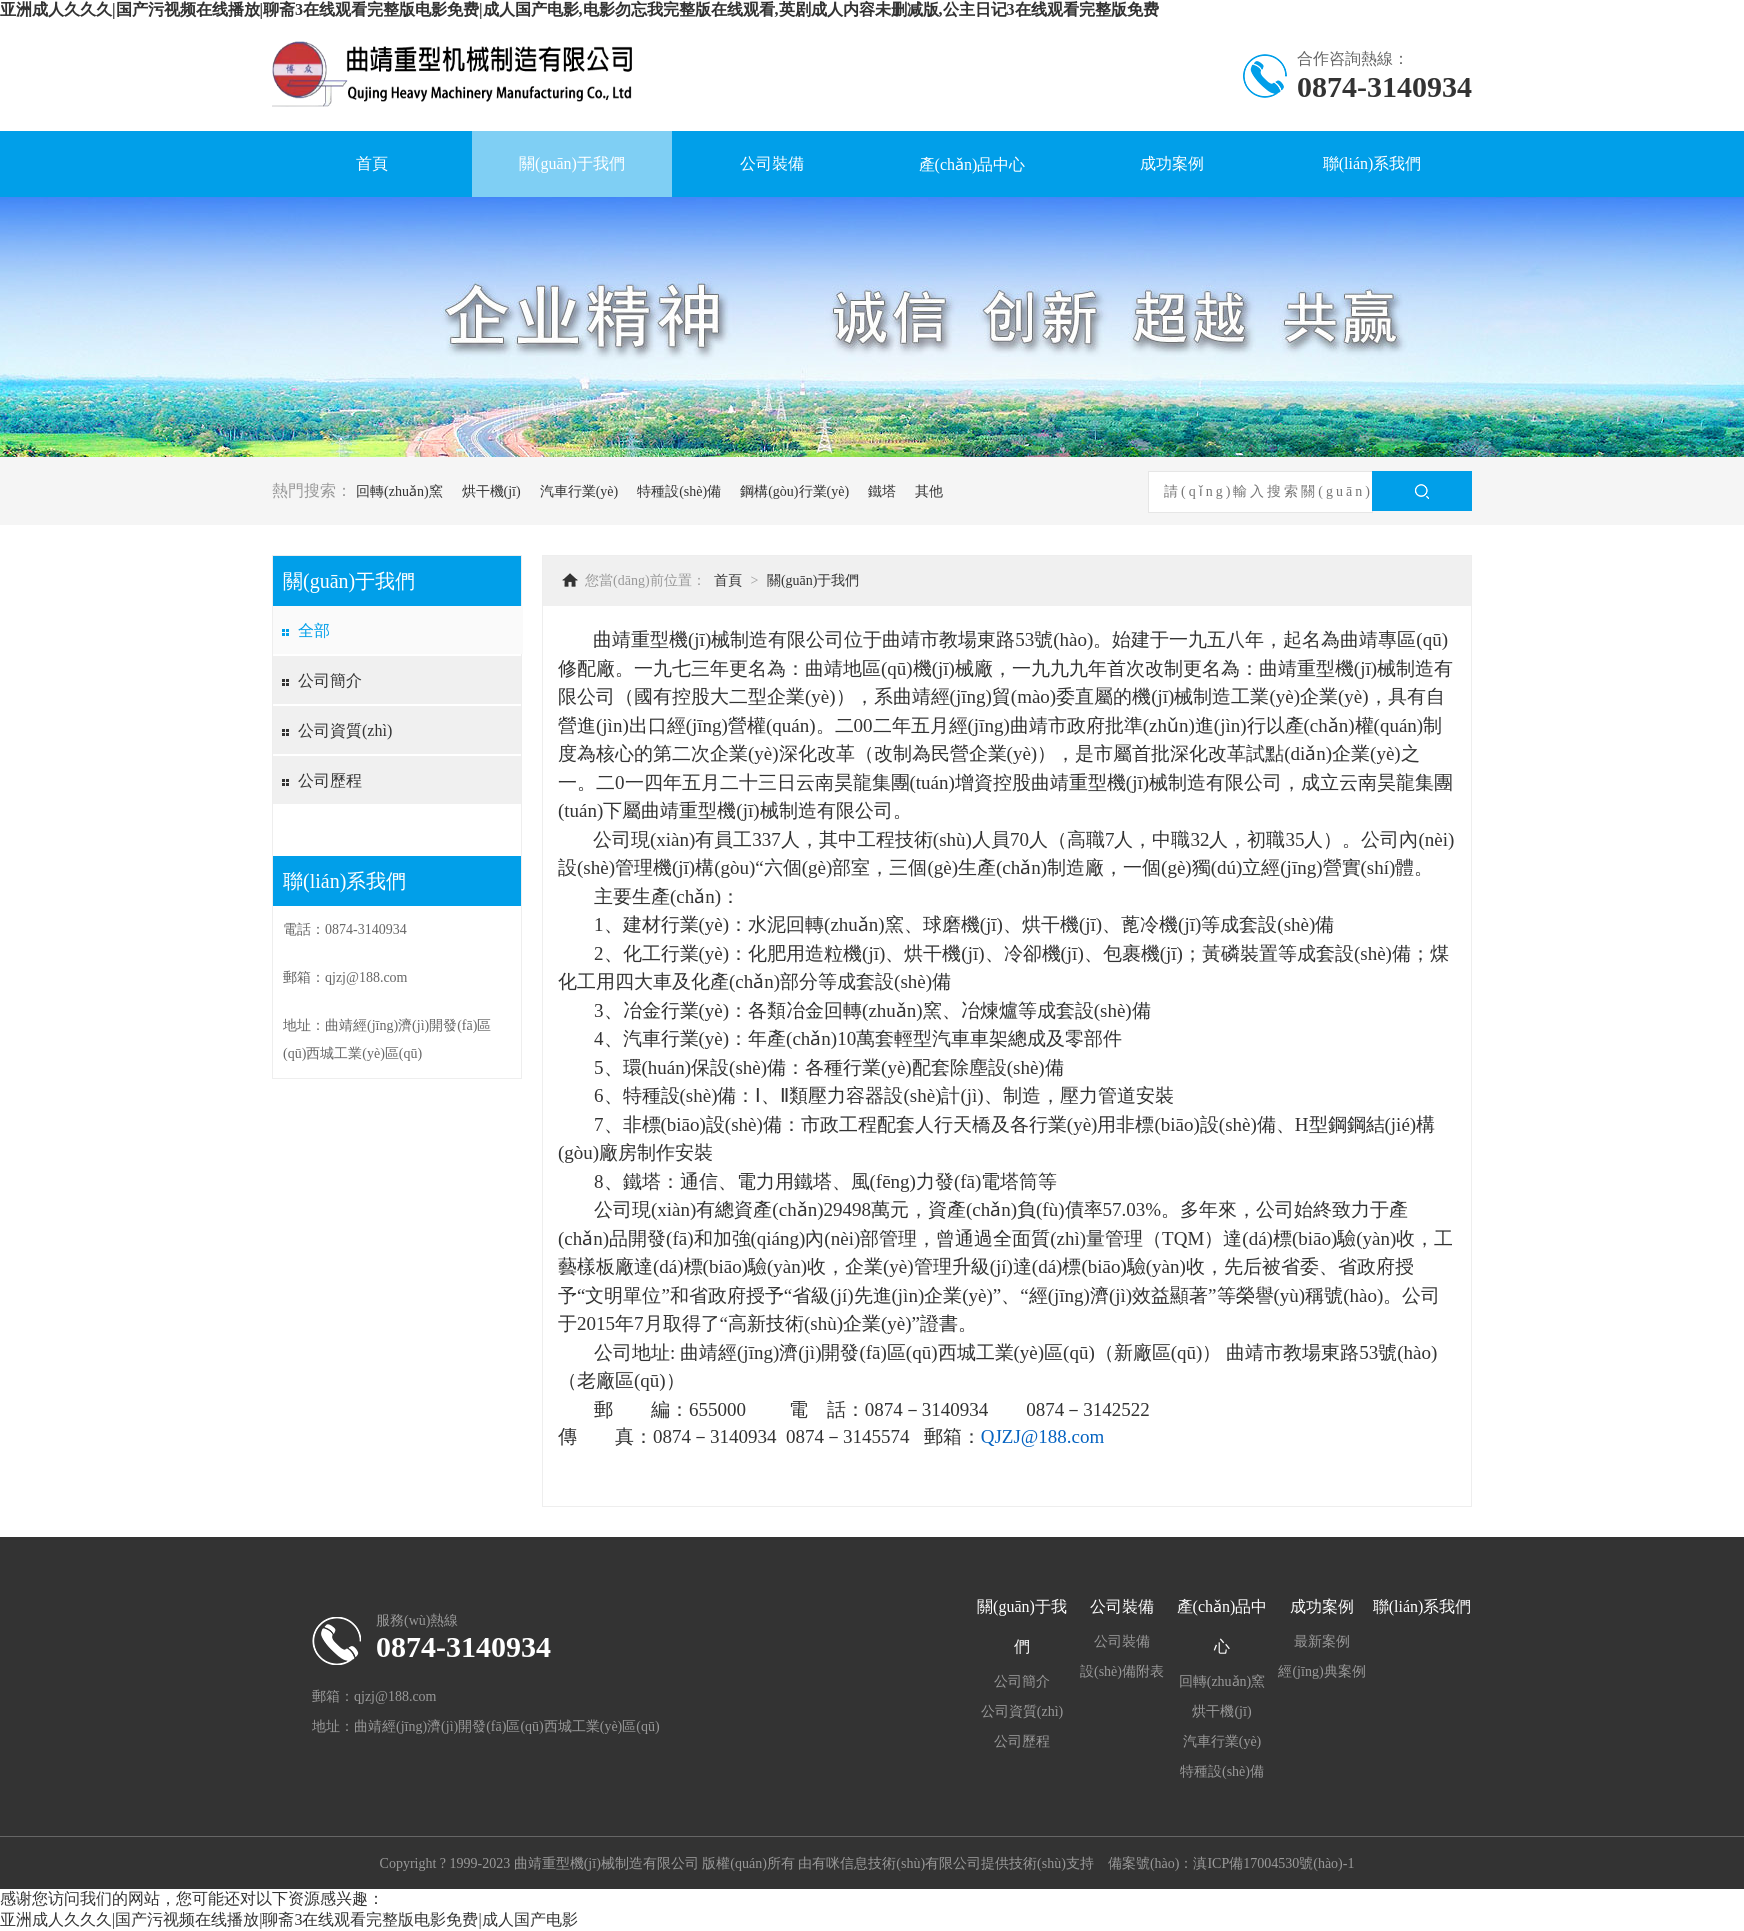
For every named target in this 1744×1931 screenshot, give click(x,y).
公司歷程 (330, 780)
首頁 (372, 163)
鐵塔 (882, 491)
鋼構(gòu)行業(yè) (794, 491)
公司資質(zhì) (345, 730)
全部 (314, 630)
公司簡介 (330, 680)
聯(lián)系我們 (1372, 163)
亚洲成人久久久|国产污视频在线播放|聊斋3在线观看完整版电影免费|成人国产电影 (289, 1919)
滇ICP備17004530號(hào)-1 (1273, 1863)
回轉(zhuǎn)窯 (399, 491)
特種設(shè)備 (679, 491)
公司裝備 (772, 163)
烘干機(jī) (491, 491)
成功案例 (1172, 163)
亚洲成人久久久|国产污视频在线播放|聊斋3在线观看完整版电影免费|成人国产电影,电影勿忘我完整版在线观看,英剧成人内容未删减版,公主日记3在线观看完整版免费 (579, 9)
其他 (929, 491)
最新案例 (1322, 1641)
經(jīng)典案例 (1321, 1671)
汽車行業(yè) (579, 491)
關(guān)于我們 (572, 163)
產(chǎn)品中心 (972, 164)
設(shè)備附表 (1122, 1671)
